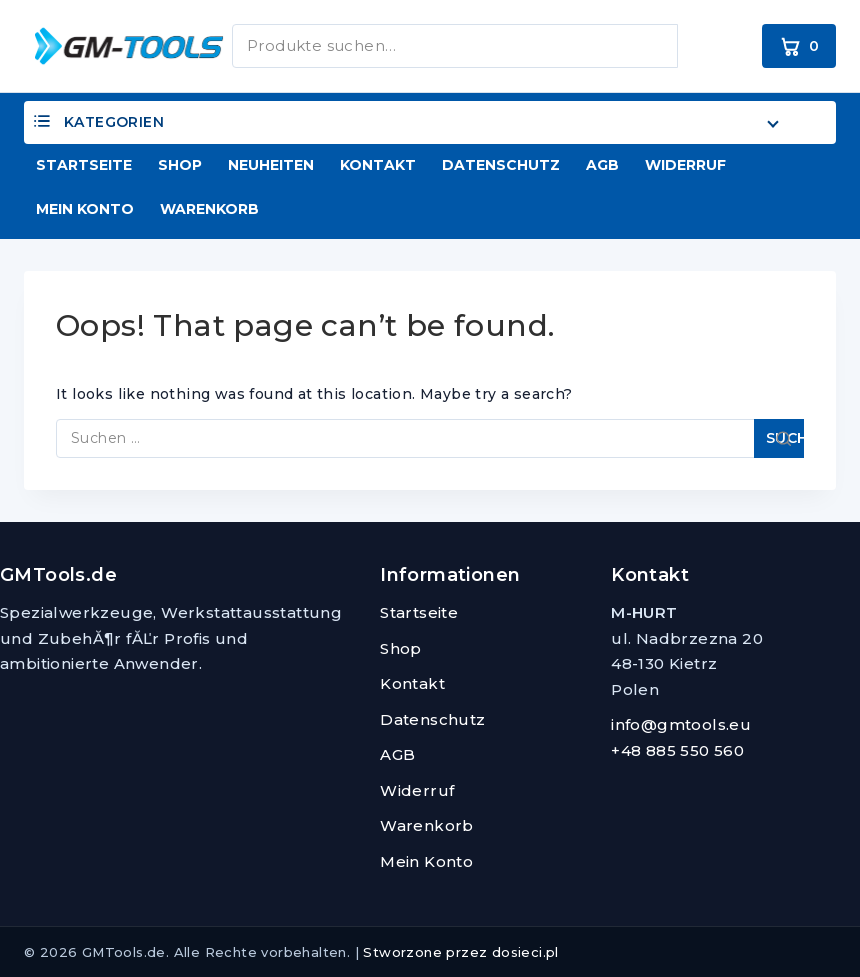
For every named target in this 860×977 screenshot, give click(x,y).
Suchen (706, 42)
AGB (602, 165)
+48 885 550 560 (677, 750)
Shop (180, 165)
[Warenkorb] (799, 46)
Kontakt (378, 165)
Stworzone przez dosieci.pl (460, 952)
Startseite (84, 165)
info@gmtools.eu (681, 724)
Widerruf (685, 165)
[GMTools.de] (114, 45)
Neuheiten (271, 165)
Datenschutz (501, 165)
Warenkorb (209, 209)
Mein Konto (85, 209)
